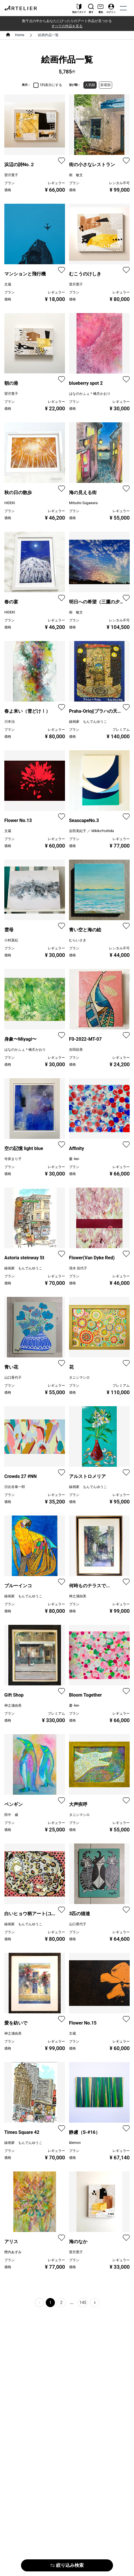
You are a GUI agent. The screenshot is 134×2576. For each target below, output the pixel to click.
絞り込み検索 (67, 2565)
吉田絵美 (76, 1050)
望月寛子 (11, 175)
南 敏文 (76, 175)
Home (19, 35)
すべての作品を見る (67, 26)
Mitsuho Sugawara (83, 503)
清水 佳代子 (78, 1268)
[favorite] (61, 160)
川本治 (9, 722)
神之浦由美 (77, 1596)
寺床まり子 (13, 1159)
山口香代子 (13, 1378)
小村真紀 (11, 940)
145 (82, 2302)
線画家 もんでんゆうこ (88, 722)
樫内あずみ (13, 2252)
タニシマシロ (79, 1378)
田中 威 (11, 1815)
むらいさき (77, 940)
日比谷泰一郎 (14, 1487)
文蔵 (7, 284)
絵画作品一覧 (48, 35)
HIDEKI (9, 503)
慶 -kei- (74, 1159)
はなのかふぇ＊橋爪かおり (89, 394)
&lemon (75, 2143)
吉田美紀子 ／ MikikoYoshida (91, 831)
